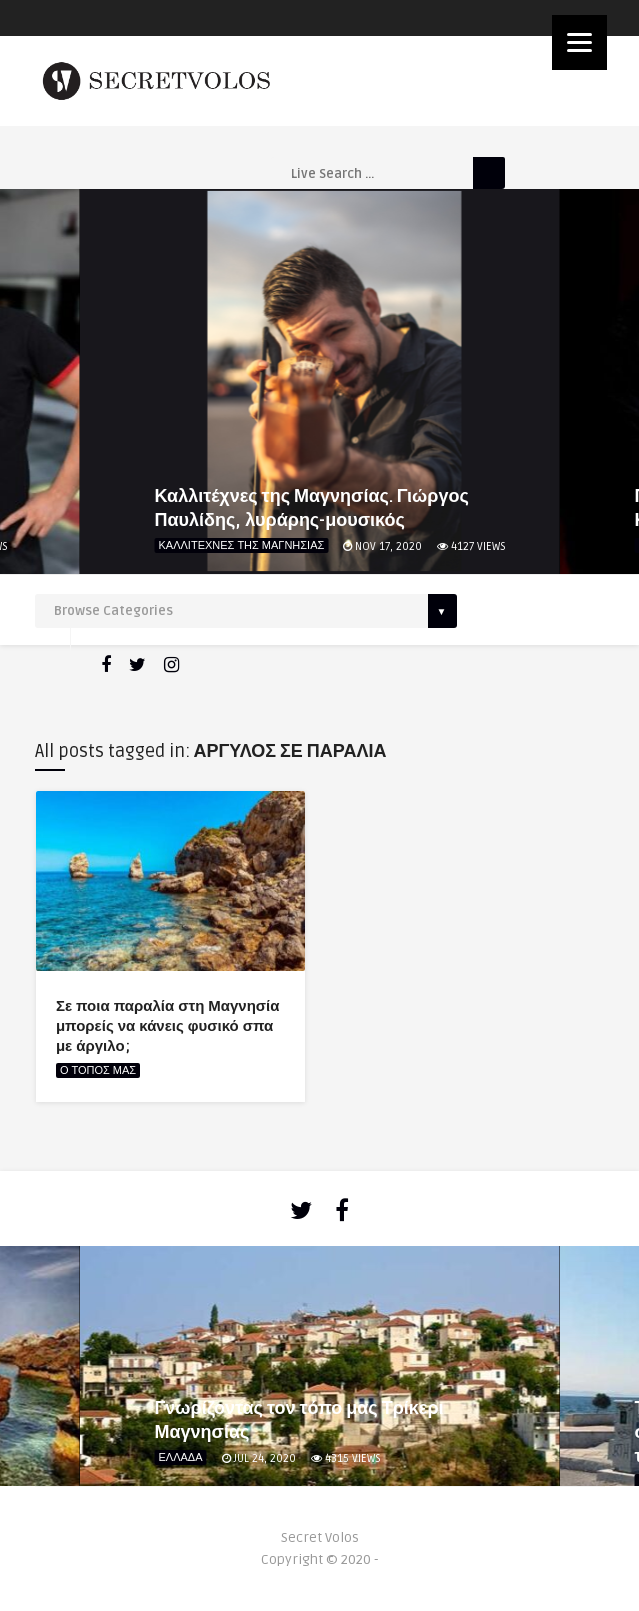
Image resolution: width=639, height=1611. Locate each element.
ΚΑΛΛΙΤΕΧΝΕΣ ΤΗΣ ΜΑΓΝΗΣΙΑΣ (242, 545)
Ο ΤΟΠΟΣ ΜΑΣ (98, 1070)
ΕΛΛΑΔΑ (181, 1457)
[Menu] (579, 42)
